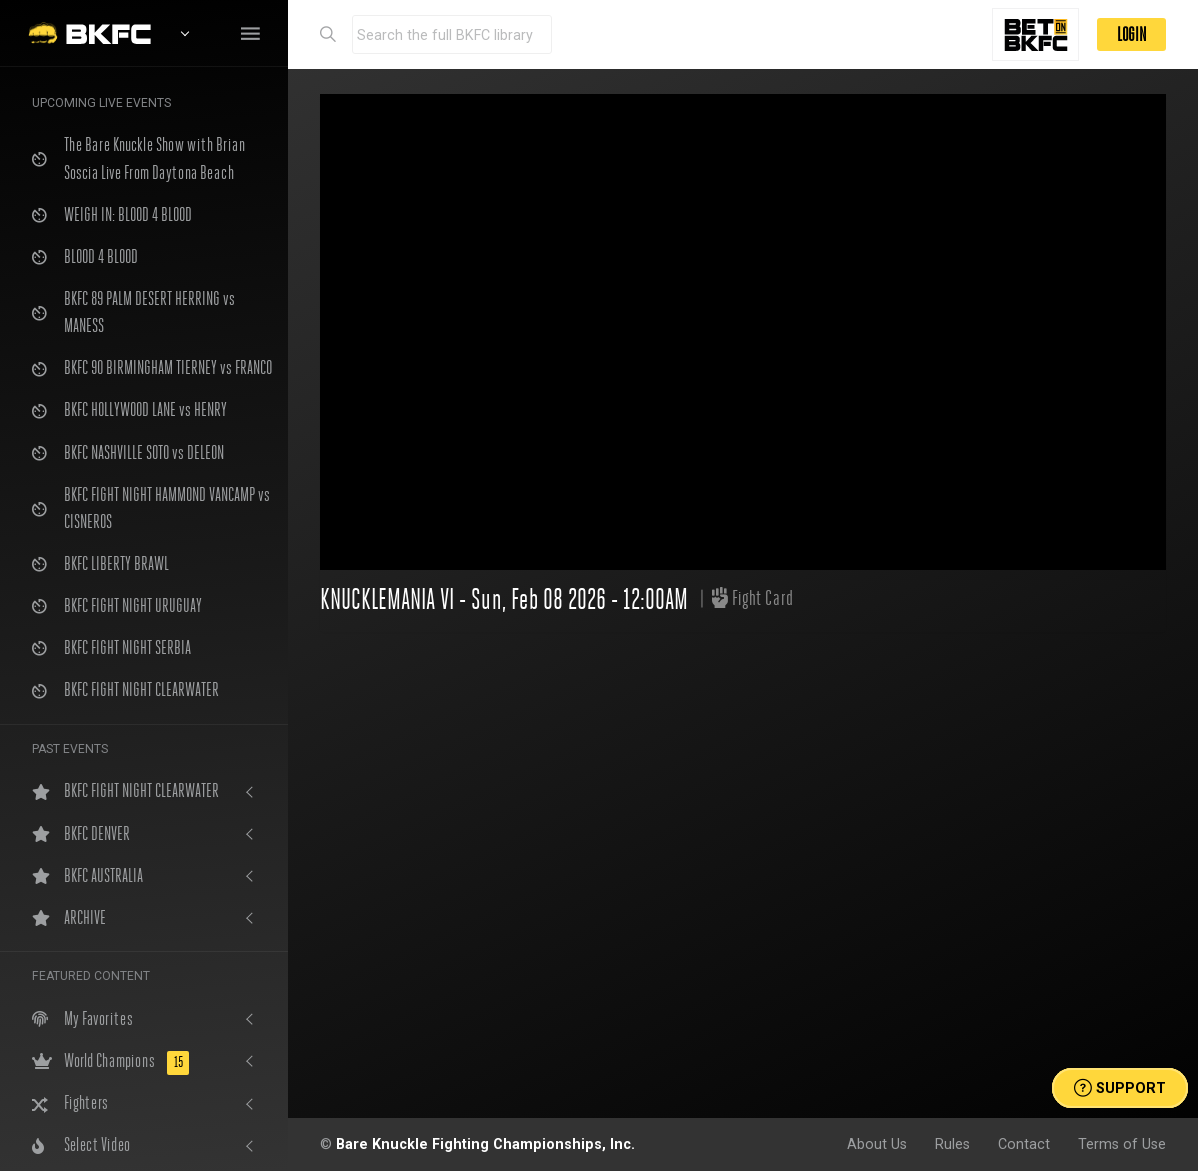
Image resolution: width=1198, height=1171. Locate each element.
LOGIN (1131, 34)
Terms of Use (1122, 1144)
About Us (877, 1144)
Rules (952, 1144)
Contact (1024, 1144)
